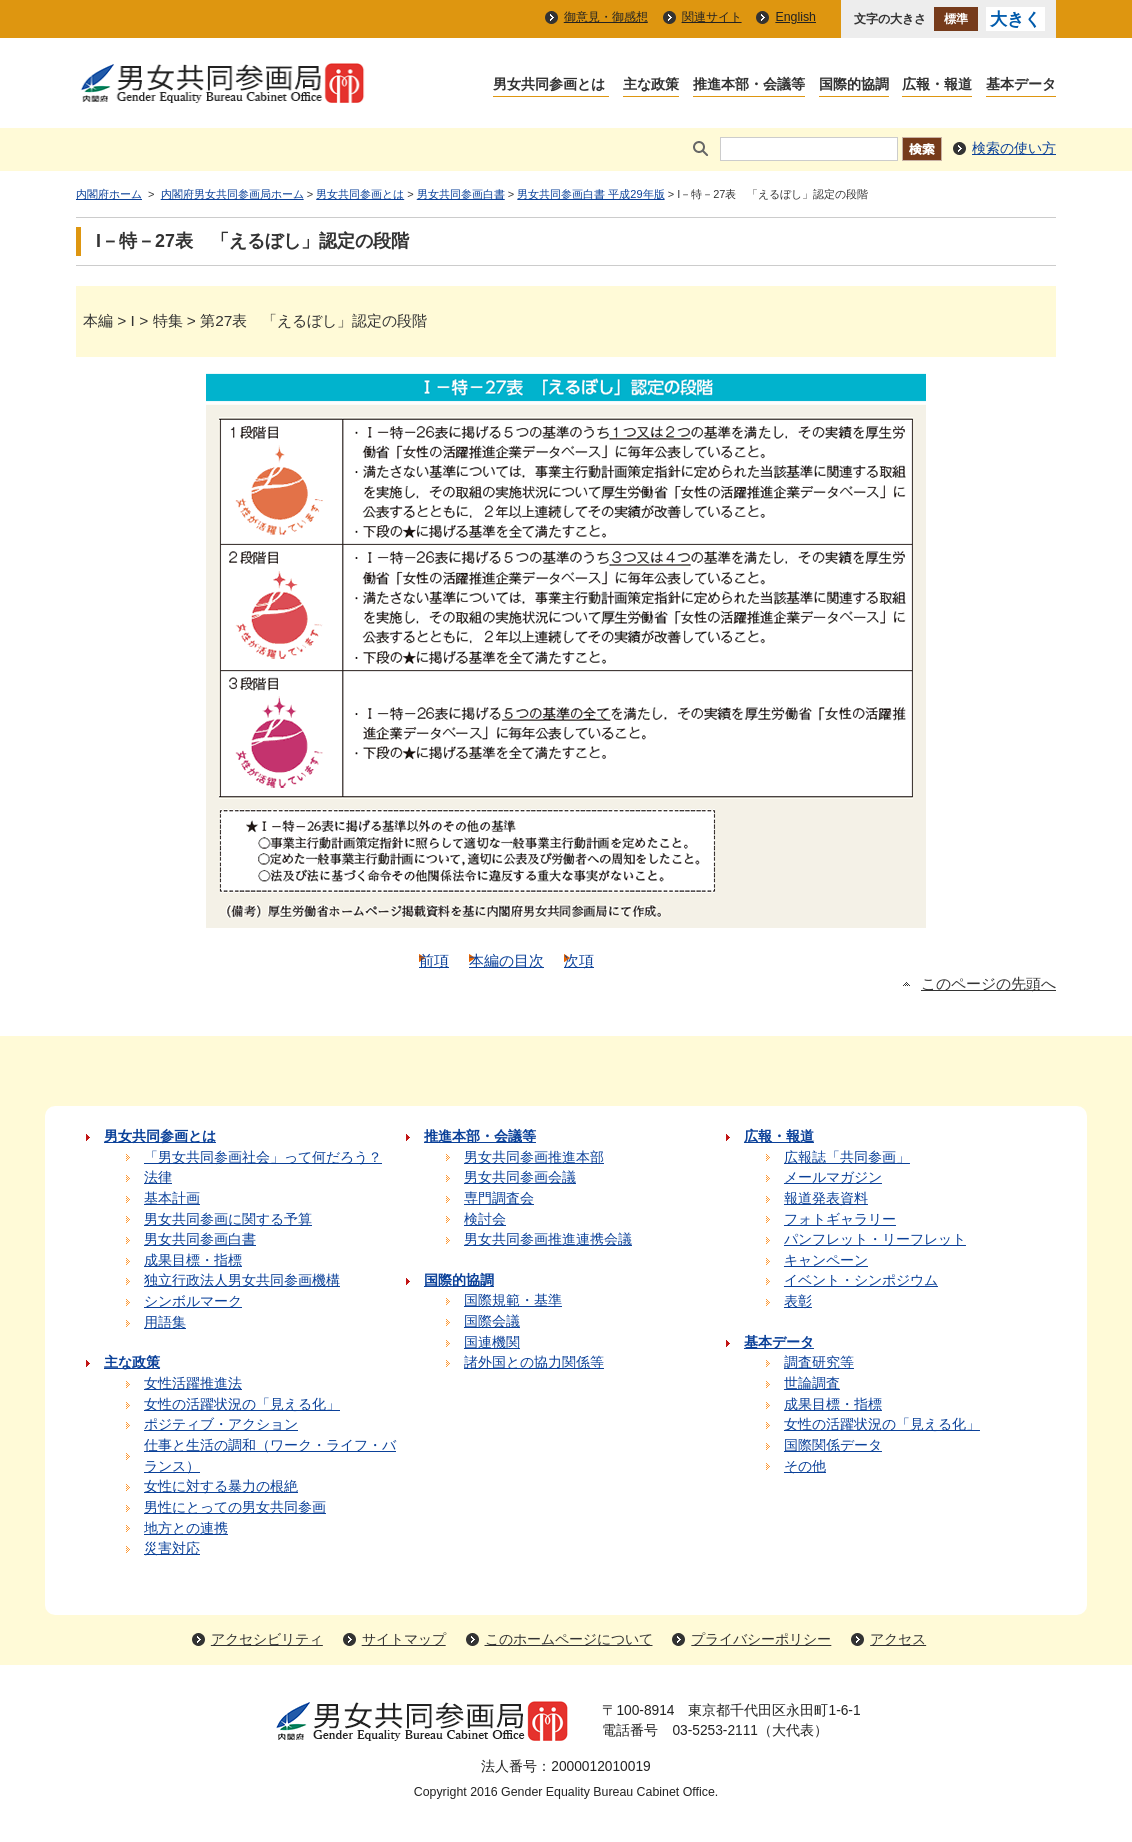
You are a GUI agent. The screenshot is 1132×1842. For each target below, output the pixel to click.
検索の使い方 (1014, 148)
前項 (434, 960)
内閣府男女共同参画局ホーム (232, 194)
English (795, 17)
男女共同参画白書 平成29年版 (590, 194)
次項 (579, 960)
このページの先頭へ (988, 984)
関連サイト (712, 17)
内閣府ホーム (109, 194)
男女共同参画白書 (461, 194)
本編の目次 (506, 960)
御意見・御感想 (606, 17)
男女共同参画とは (360, 194)
